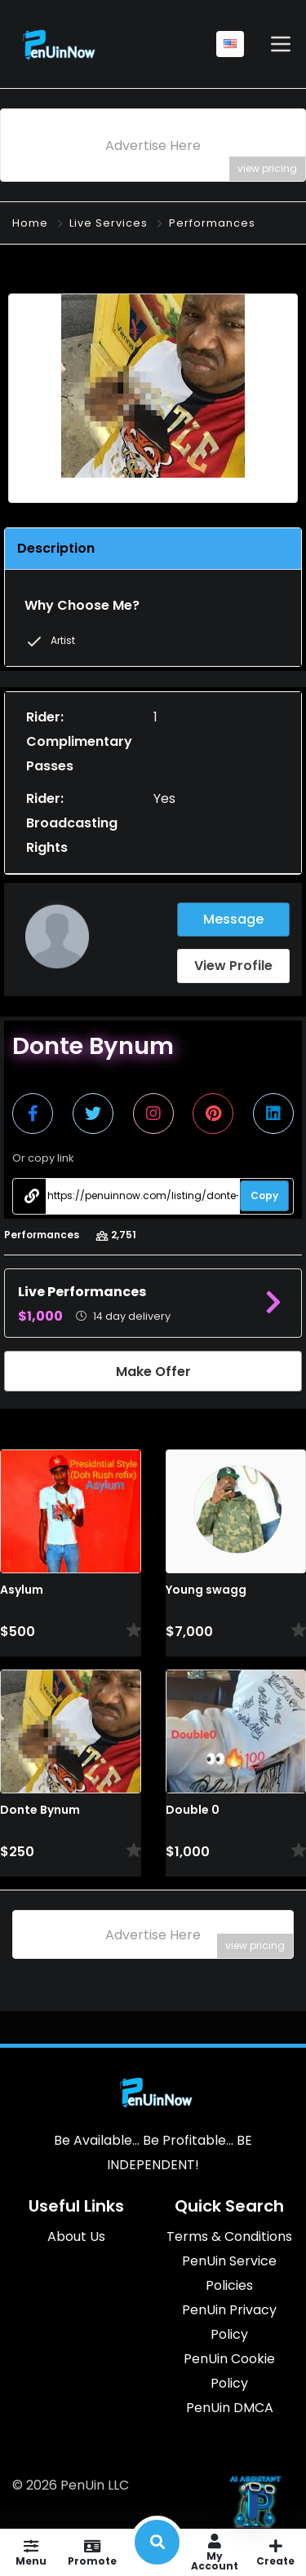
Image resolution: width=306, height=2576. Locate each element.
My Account (214, 2552)
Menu (30, 2552)
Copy (264, 1195)
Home (30, 223)
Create (275, 2552)
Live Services (108, 223)
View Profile (233, 965)
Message (233, 919)
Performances (212, 223)
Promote (91, 2552)
